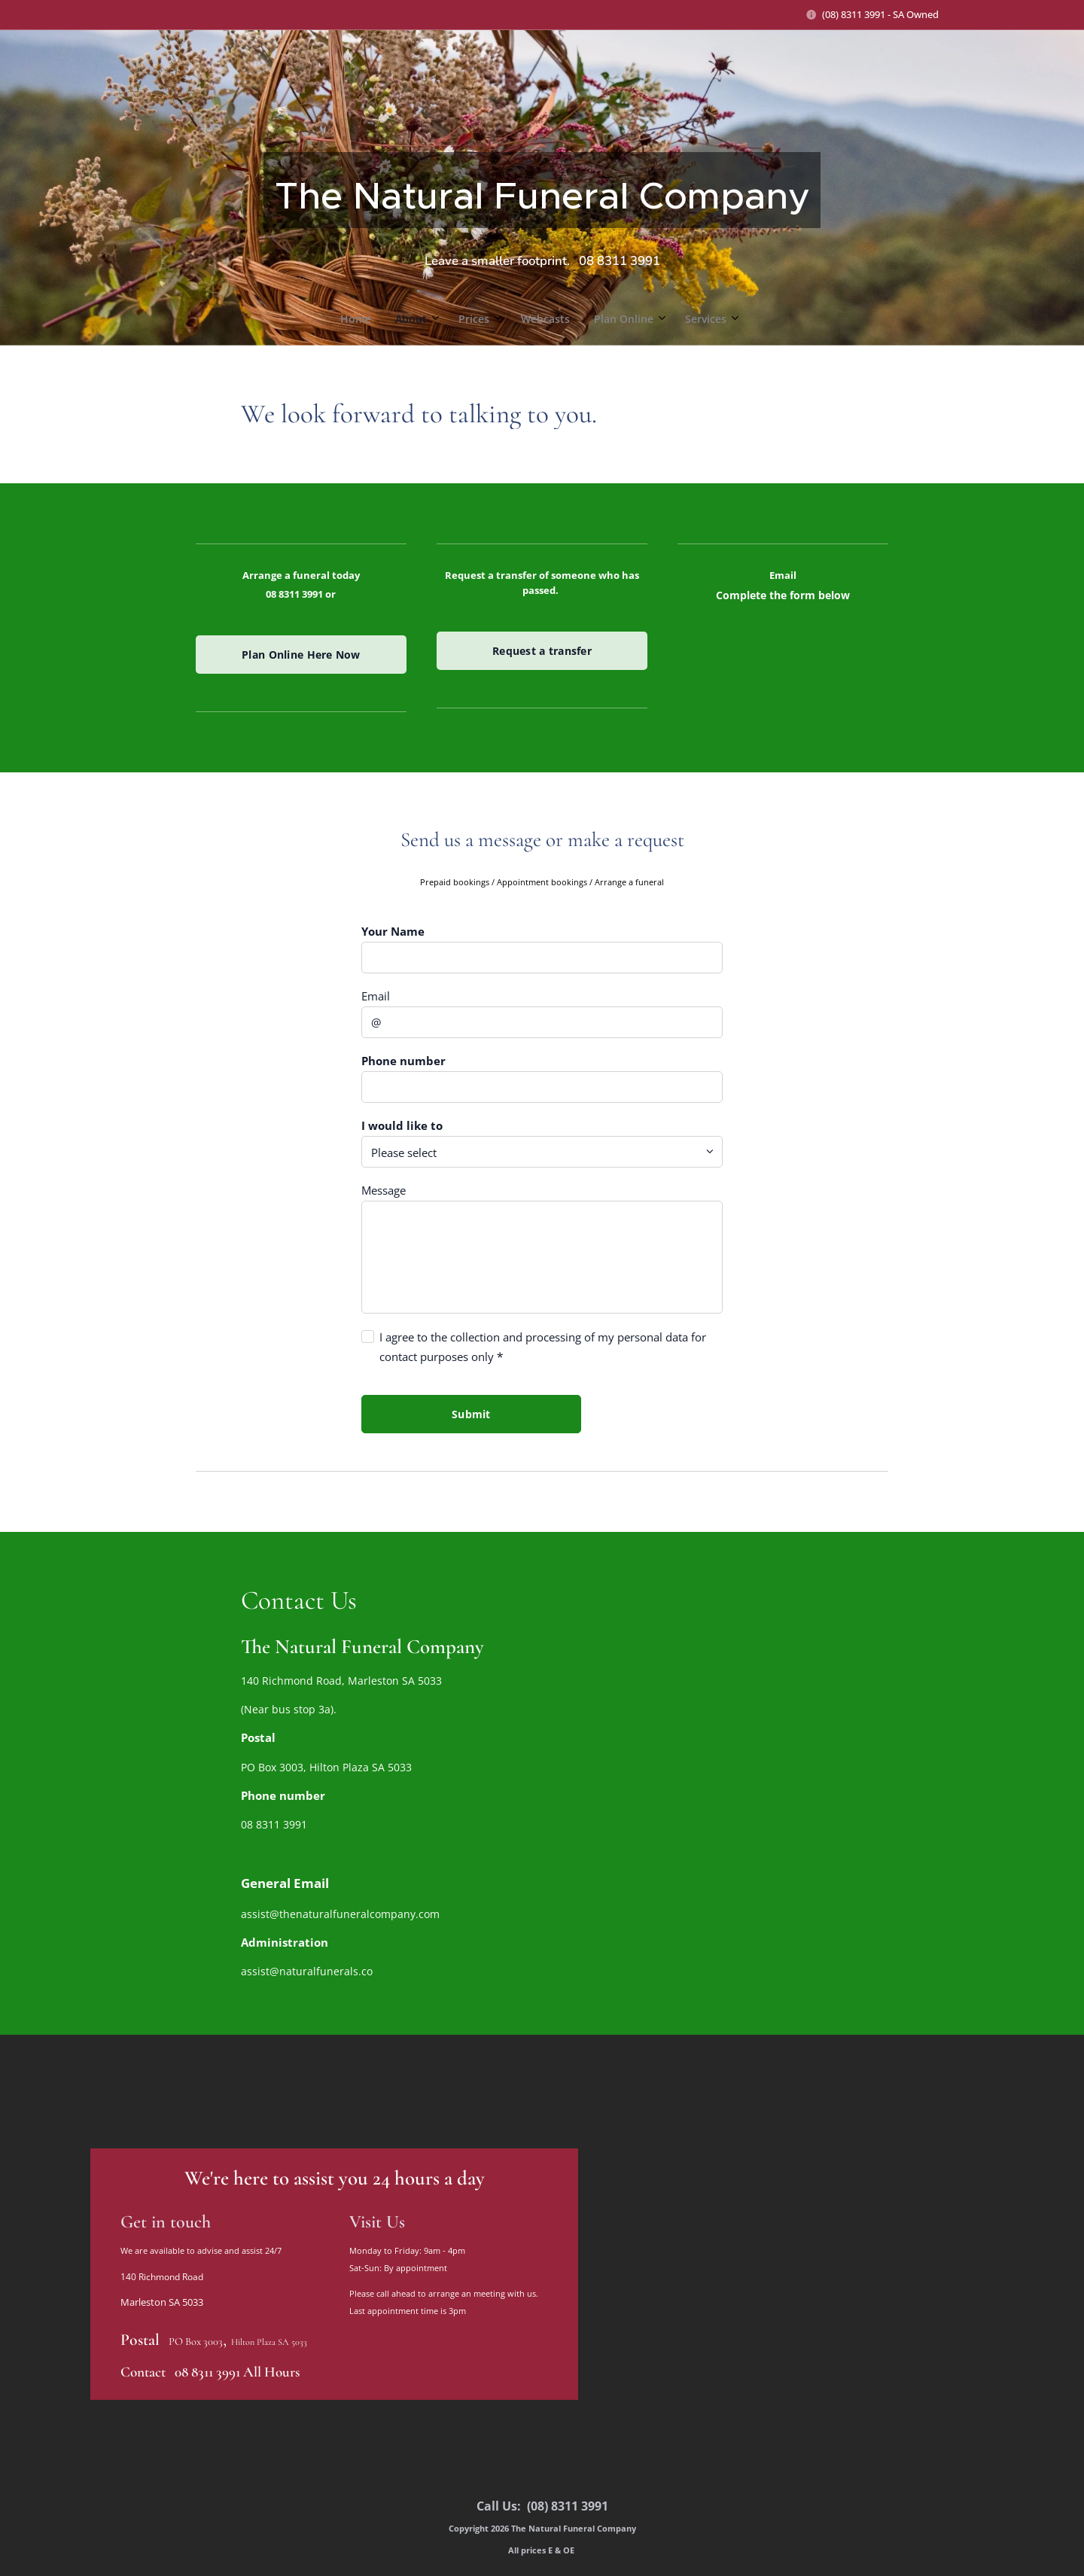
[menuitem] (468, 319)
